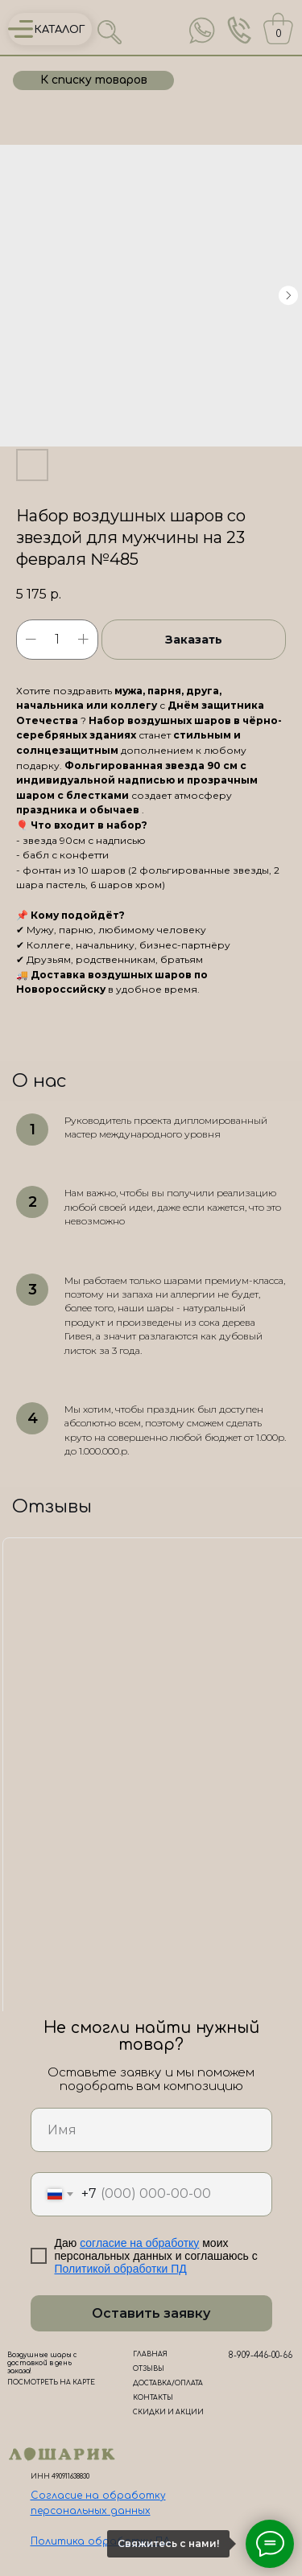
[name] (151, 2130)
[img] (202, 30)
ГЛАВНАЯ (150, 2354)
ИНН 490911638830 (60, 2476)
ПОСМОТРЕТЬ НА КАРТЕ (51, 2382)
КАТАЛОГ (60, 29)
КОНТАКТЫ (153, 2397)
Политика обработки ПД (101, 2541)
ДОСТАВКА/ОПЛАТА (168, 2383)
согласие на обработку (139, 2243)
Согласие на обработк (95, 2495)
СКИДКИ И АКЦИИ (168, 2412)
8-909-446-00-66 (260, 2355)
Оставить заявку (151, 2313)
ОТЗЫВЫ (148, 2368)
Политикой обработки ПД (121, 2268)
